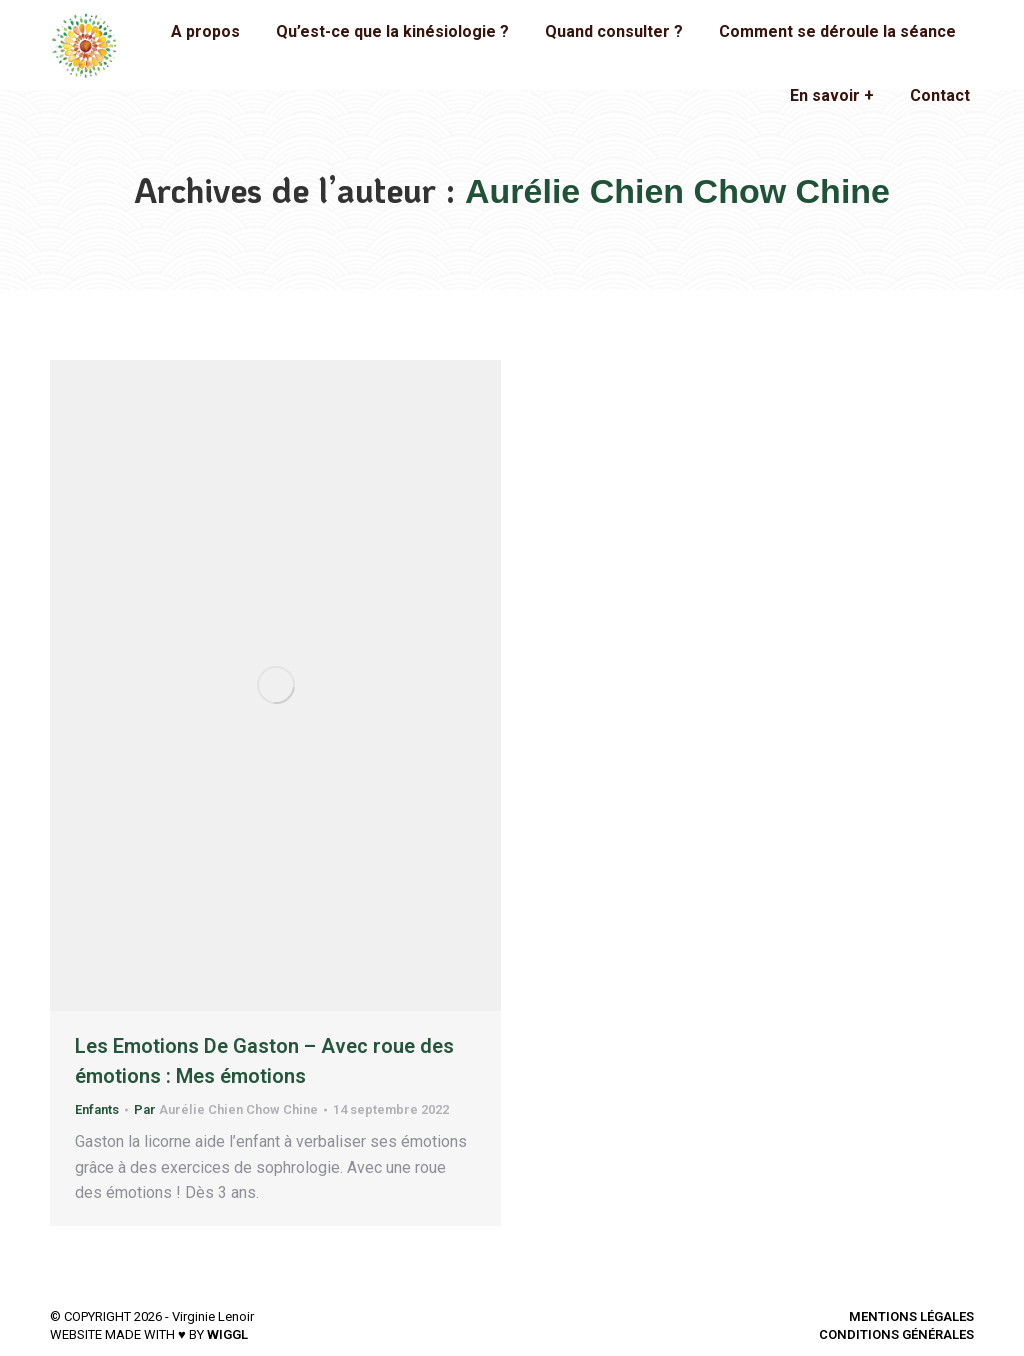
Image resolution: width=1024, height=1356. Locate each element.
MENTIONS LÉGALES (911, 1316)
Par (226, 1109)
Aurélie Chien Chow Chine (677, 191)
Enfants (97, 1109)
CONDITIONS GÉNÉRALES (896, 1334)
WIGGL (227, 1334)
